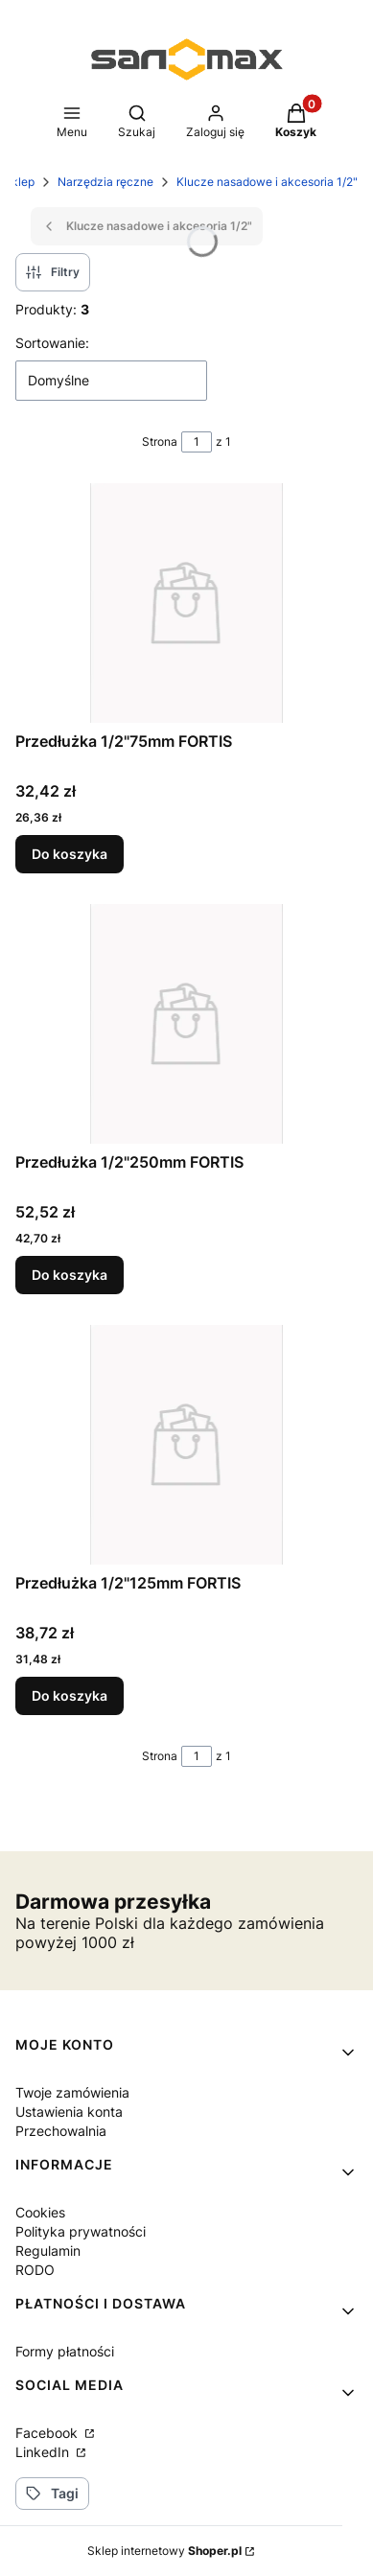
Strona (159, 441)
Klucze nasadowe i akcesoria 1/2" (267, 181)
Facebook (48, 2433)
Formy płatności (64, 2351)
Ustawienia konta (69, 2111)
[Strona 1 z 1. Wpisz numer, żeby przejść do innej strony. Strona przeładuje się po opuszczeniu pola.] (196, 442)
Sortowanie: (52, 343)
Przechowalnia (60, 2131)
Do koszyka (69, 854)
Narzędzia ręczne (105, 181)
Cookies (40, 2212)
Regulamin (48, 2250)
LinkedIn (44, 2452)
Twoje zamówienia (72, 2092)
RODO (35, 2270)
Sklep (19, 181)
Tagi (52, 2493)
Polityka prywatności (80, 2231)
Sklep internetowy (164, 2550)
